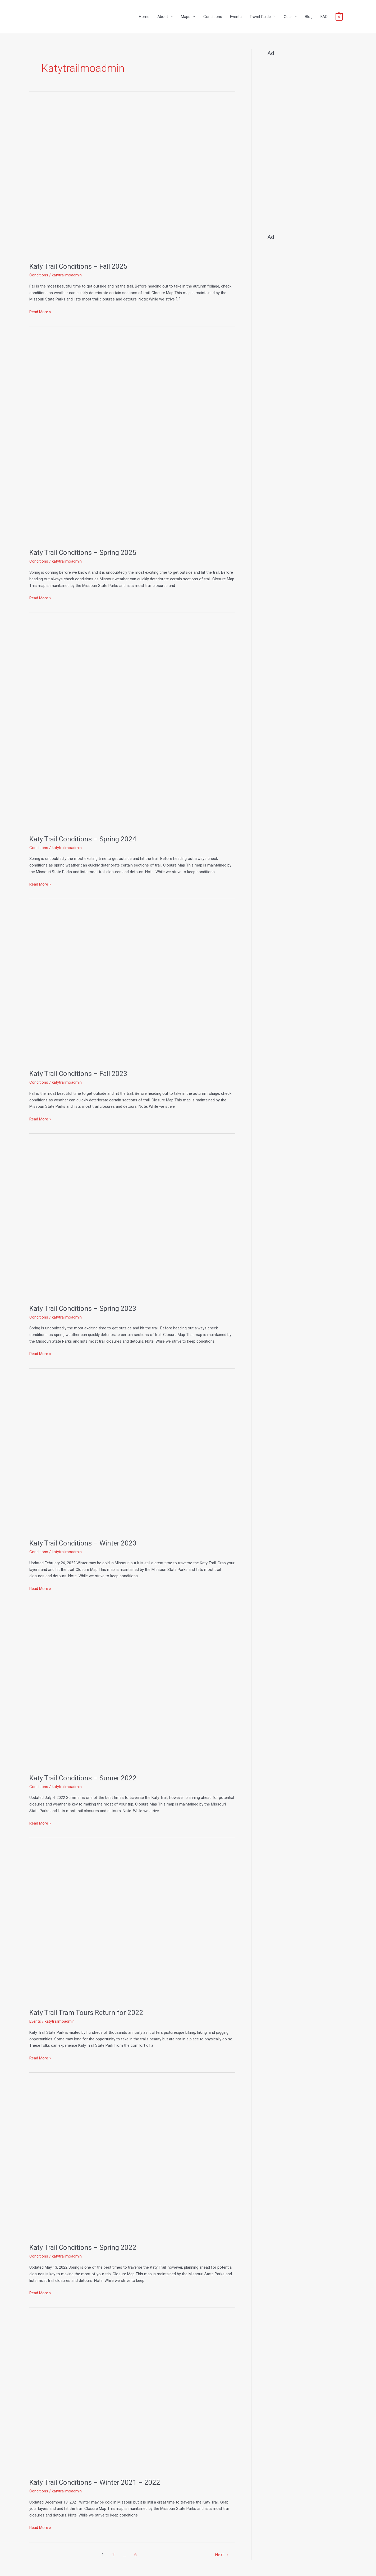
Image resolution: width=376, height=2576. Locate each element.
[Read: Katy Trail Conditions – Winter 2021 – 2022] (132, 2394)
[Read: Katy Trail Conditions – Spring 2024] (132, 725)
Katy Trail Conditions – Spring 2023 (82, 1308)
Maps (185, 16)
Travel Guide (260, 16)
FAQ (324, 16)
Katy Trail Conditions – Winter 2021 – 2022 (94, 2482)
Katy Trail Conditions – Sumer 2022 (83, 1778)
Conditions (212, 16)
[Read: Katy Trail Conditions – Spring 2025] (132, 439)
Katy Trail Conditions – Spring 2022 (82, 2247)
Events (236, 16)
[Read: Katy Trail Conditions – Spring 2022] (132, 2159)
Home (144, 16)
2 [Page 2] (113, 2554)
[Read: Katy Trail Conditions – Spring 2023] (132, 1220)
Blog (309, 16)
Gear (288, 16)
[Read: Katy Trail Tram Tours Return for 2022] (132, 1924)
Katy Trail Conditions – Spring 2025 (82, 553)
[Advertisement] (306, 142)
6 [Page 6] (135, 2554)
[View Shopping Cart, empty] (339, 16)
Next (222, 2554)
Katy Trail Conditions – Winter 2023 (83, 1543)
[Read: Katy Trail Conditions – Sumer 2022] (132, 1690)
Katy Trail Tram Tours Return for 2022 (86, 2013)
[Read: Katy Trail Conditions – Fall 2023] (132, 986)
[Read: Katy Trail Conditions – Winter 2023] (132, 1455)
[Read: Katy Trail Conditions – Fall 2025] (132, 178)
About (162, 16)
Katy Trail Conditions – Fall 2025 (78, 266)
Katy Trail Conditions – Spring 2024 (82, 839)
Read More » (40, 311)
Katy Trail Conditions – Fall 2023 (78, 1074)
